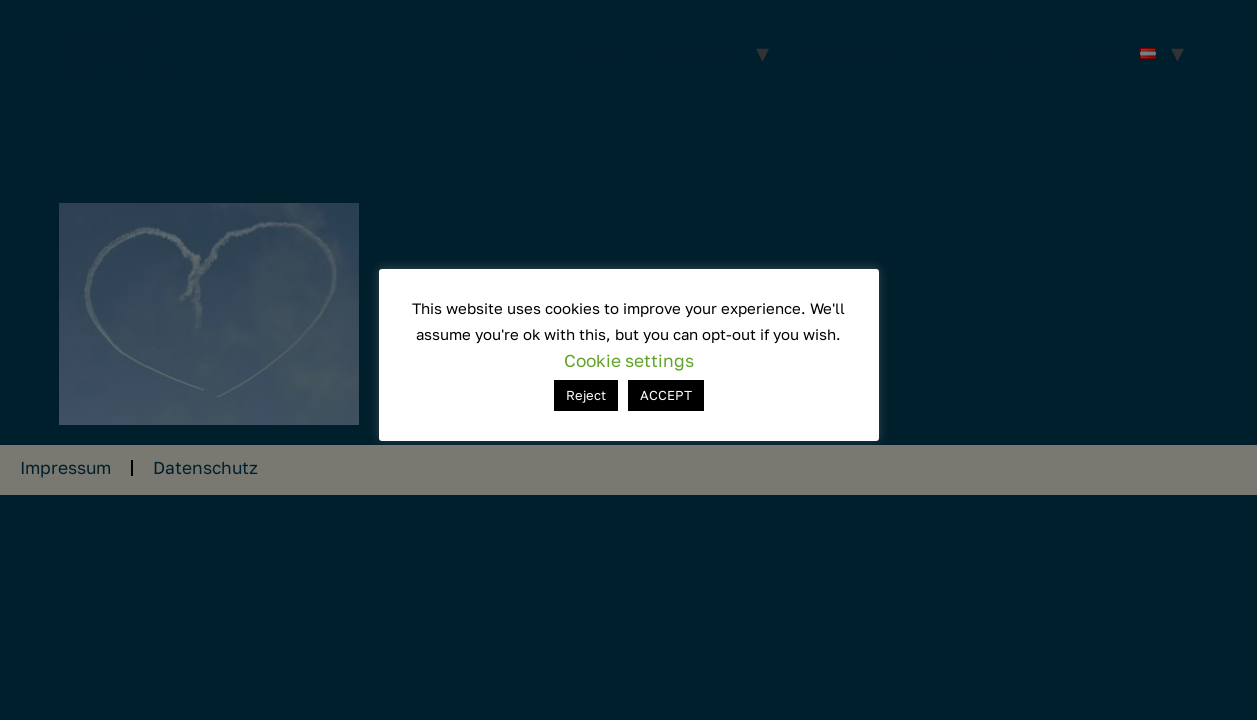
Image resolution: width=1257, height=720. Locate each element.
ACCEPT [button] (666, 395)
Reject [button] (586, 395)
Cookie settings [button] (629, 360)
